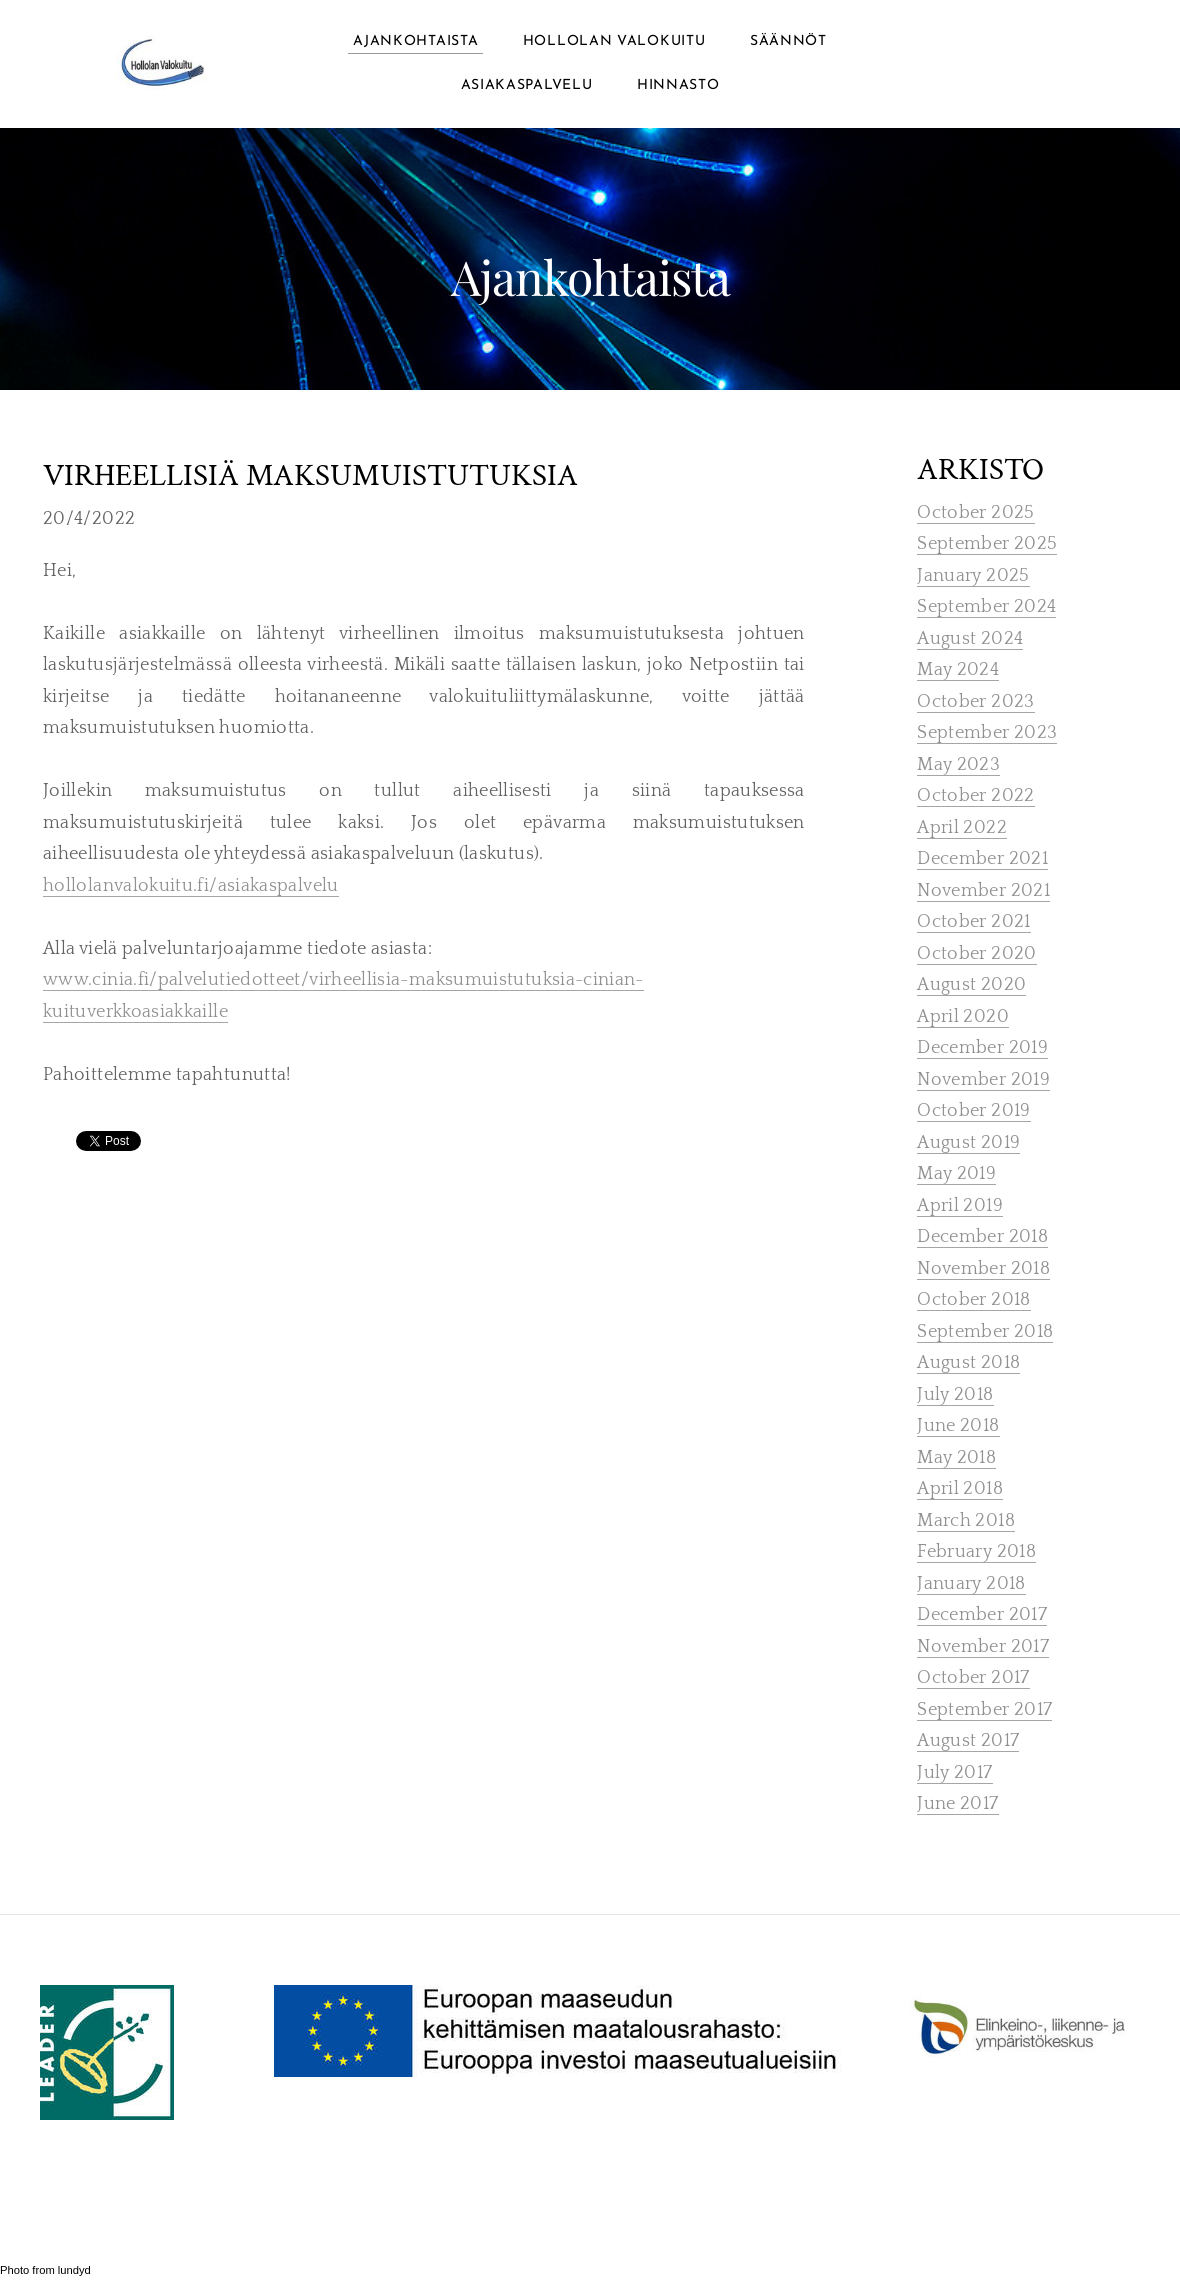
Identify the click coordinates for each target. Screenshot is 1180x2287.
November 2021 (983, 891)
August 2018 (968, 1363)
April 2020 (963, 1017)
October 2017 (973, 1678)
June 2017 (957, 1804)
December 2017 (982, 1615)
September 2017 (984, 1710)
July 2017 (954, 1773)
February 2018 (976, 1552)
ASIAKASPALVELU (527, 85)
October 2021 (973, 922)
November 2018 (983, 1269)
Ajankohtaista (415, 41)
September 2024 (986, 607)
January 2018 (971, 1584)
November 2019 (983, 1080)
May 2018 (956, 1458)
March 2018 (966, 1521)
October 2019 (973, 1111)
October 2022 (975, 796)
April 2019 (960, 1206)
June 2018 (958, 1426)
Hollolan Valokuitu (614, 41)
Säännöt (788, 41)
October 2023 (975, 702)
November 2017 (983, 1647)
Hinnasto (678, 85)
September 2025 (987, 544)
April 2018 (960, 1489)
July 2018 (955, 1395)
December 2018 (982, 1237)
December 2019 (982, 1048)
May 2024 (958, 670)
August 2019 (968, 1143)
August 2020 (971, 985)
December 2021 (982, 859)
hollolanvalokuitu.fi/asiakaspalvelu (191, 886)
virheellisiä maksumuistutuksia (310, 477)
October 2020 (976, 954)
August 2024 (970, 639)
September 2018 (985, 1332)
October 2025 (975, 513)
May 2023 (958, 765)
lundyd (74, 2270)
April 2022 (962, 828)
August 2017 (968, 1741)
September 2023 (987, 733)
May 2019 (956, 1174)
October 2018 (973, 1300)
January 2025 (973, 576)
